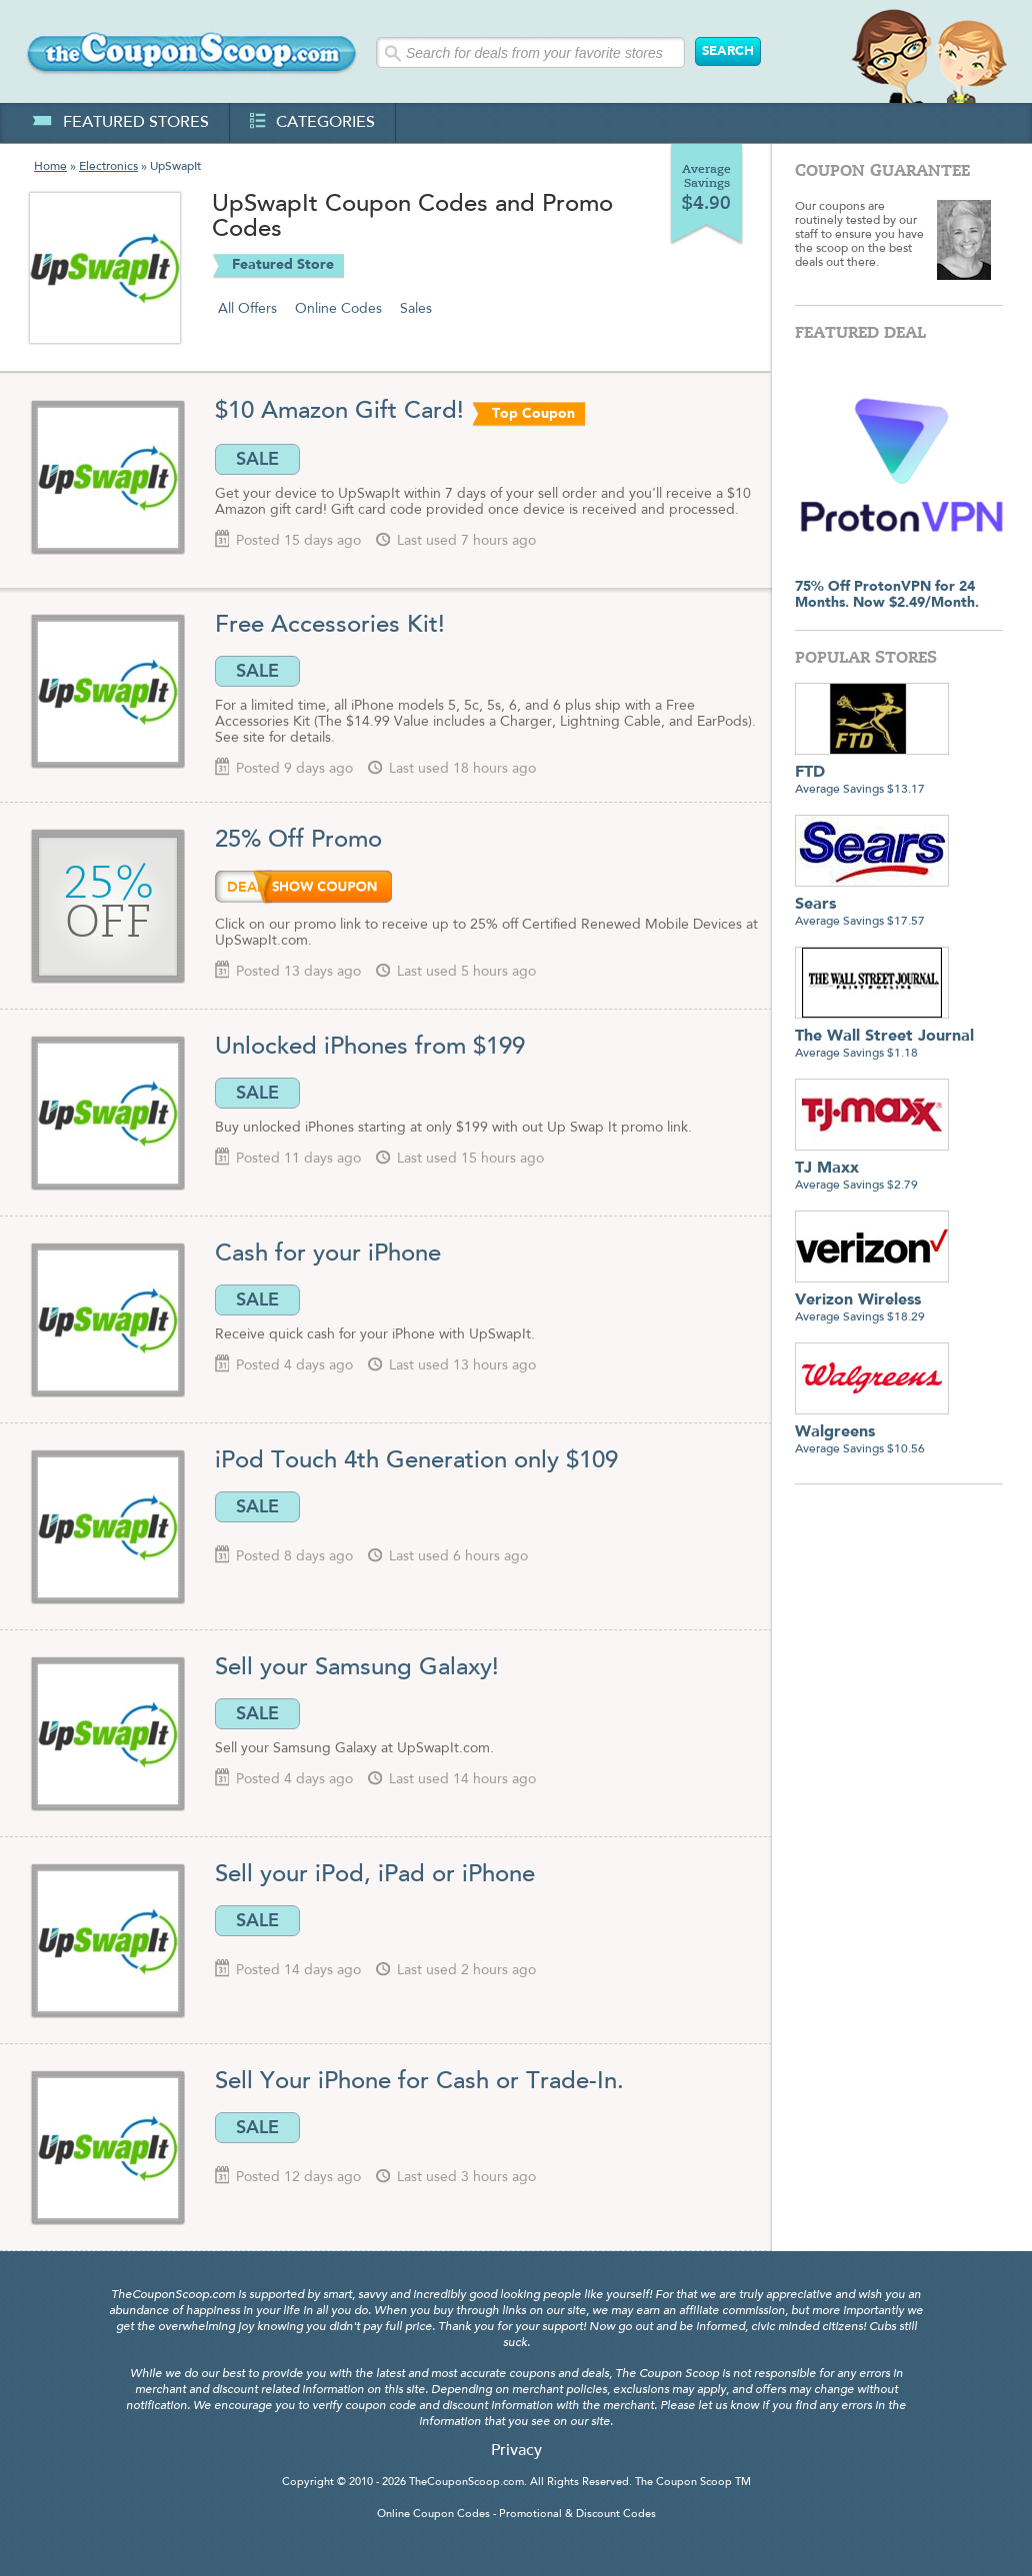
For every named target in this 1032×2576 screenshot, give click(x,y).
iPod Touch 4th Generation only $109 (416, 1461)
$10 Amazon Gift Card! (339, 412)
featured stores (120, 123)
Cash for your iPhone (328, 1255)
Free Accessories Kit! (330, 626)
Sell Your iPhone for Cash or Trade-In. (419, 2082)
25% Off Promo (302, 841)
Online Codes (338, 309)
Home (50, 167)
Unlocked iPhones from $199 (370, 1048)
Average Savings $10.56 (872, 1432)
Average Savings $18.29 (872, 1301)
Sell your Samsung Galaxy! (360, 1668)
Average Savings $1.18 (884, 1037)
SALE (257, 459)
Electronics (108, 167)
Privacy (516, 2451)
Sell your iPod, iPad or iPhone (375, 1875)
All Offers (247, 309)
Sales (416, 309)
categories (312, 123)
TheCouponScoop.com (466, 2482)
